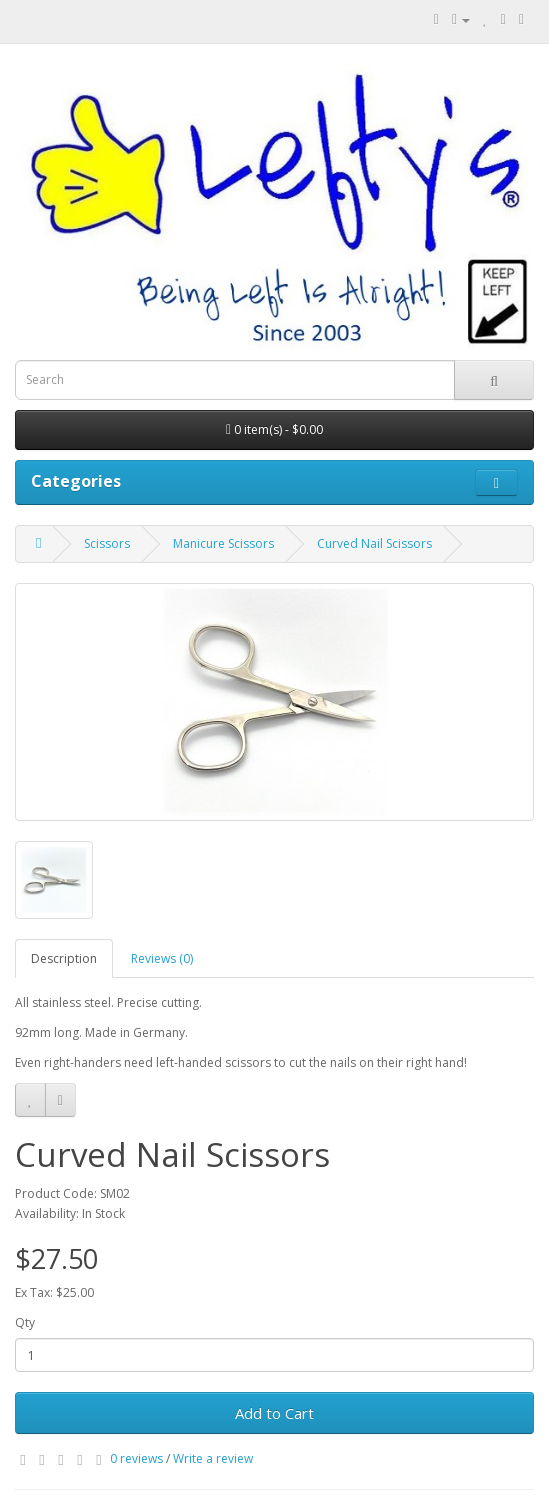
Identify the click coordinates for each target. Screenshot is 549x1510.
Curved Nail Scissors (374, 543)
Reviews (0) (162, 958)
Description (64, 958)
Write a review (213, 1458)
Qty (25, 1322)
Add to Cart (274, 1413)
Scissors (107, 543)
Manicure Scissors (223, 543)
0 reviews (136, 1458)
